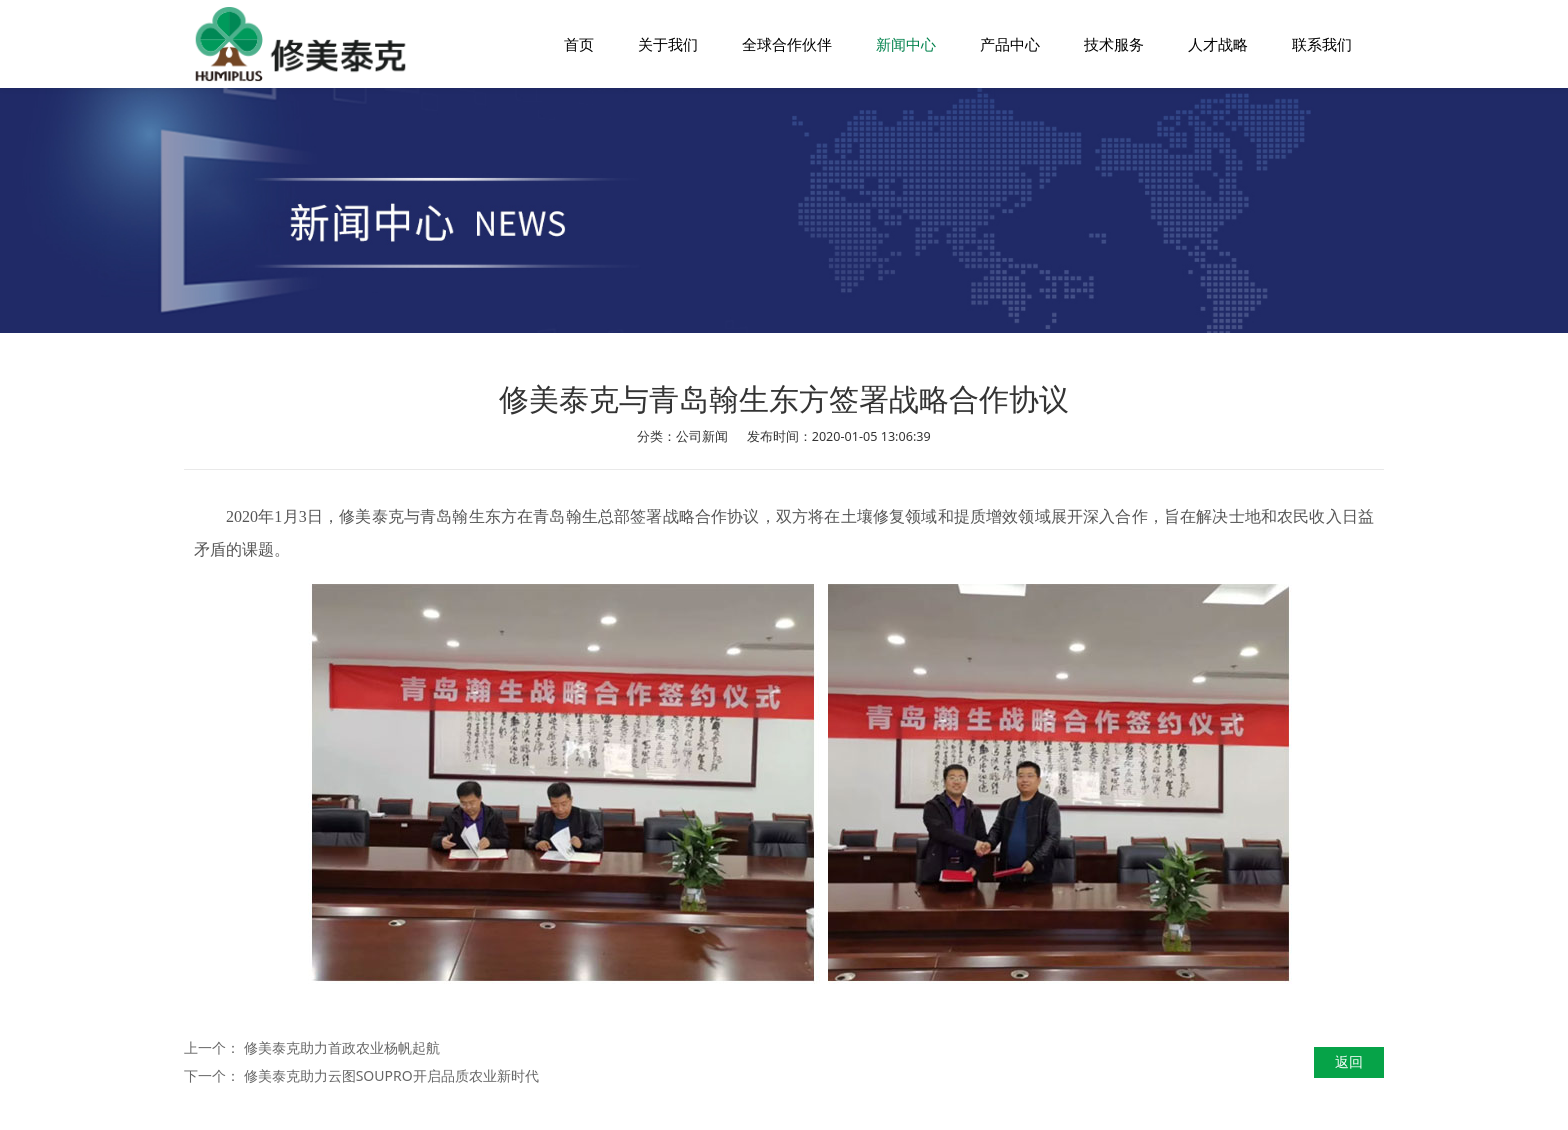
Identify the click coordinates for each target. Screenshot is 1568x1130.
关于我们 (668, 44)
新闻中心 (906, 44)
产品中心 (1010, 44)
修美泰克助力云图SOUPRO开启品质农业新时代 (391, 1075)
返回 (1349, 1061)
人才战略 (1218, 44)
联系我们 (1322, 44)
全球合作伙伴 (787, 44)
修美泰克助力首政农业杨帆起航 (342, 1047)
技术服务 (1114, 44)
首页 (579, 44)
